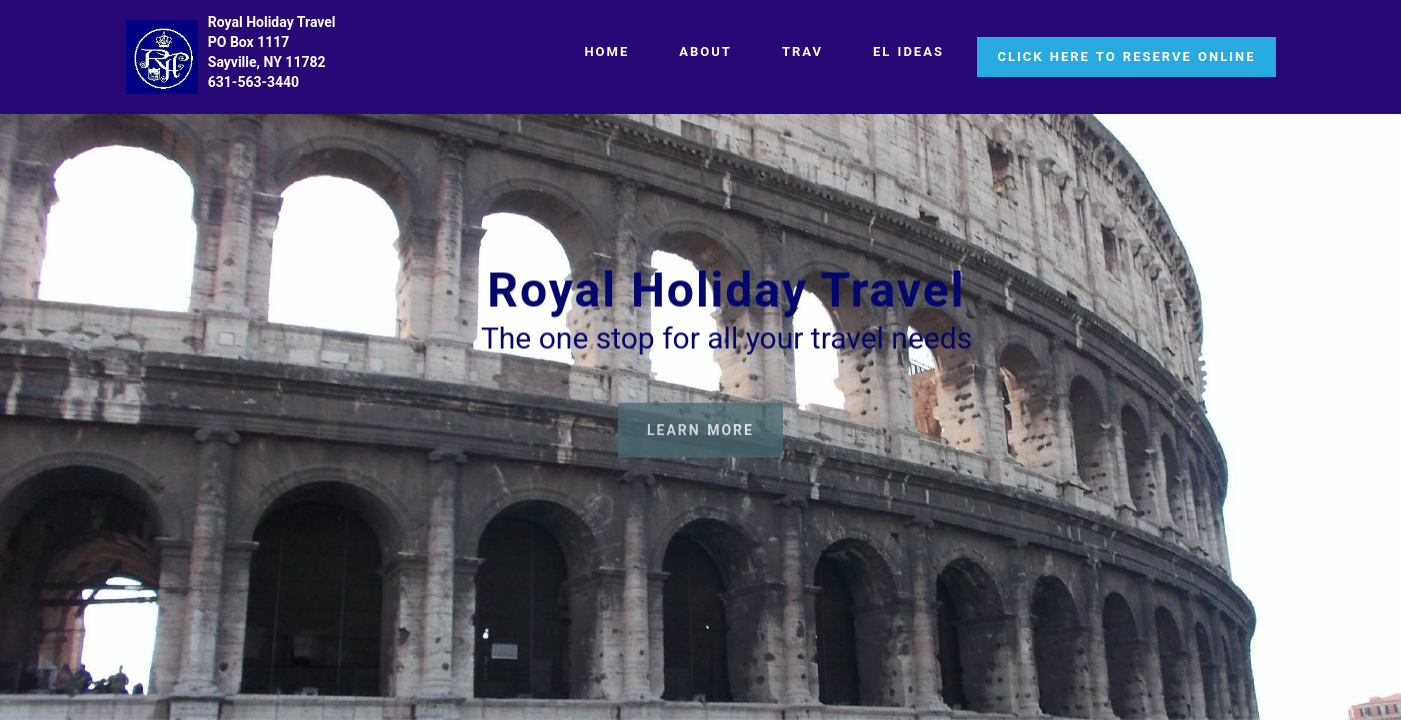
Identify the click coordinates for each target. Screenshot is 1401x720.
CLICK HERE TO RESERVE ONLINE (1126, 56)
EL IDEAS (908, 51)
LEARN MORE (700, 436)
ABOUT (705, 51)
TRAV (802, 51)
